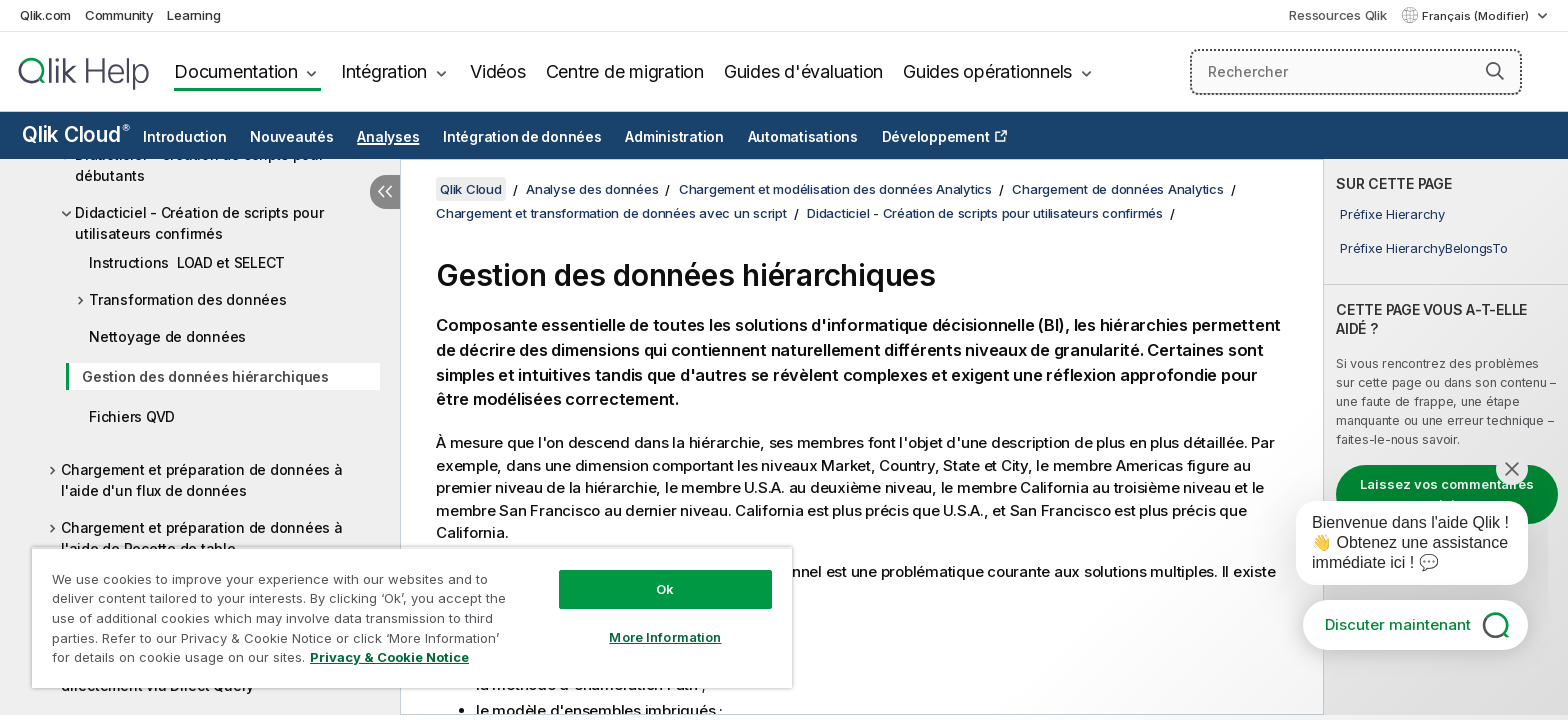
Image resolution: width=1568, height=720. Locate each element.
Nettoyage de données (167, 336)
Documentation (236, 71)
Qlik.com (45, 15)
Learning (193, 15)
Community (119, 15)
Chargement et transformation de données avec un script (611, 213)
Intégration (384, 71)
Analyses (388, 137)
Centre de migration (625, 71)
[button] (1495, 71)
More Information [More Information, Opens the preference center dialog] (665, 637)
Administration (674, 137)
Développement (936, 137)
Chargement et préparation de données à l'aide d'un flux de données (202, 480)
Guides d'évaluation (803, 71)
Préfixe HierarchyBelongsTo (1424, 248)
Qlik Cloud (76, 134)
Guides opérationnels (987, 71)
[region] (412, 617)
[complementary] (1446, 437)
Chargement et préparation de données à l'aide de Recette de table (202, 538)
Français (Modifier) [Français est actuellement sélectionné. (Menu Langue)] (1477, 16)
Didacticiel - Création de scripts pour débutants (199, 165)
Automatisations (803, 137)
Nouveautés (292, 137)
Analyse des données (592, 189)
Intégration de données (522, 137)
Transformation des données (188, 299)
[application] (1398, 547)
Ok (665, 589)
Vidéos (498, 71)
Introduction (184, 137)
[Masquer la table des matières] (385, 192)
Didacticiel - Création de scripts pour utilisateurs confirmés (199, 223)
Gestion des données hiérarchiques (205, 376)
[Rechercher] (1356, 72)
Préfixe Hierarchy (1392, 214)
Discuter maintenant (1398, 624)
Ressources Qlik (1337, 15)
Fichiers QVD (132, 416)
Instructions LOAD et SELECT (187, 262)
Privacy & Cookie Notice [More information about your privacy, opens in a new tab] (389, 657)
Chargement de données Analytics (1117, 189)
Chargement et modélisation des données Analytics (835, 189)
